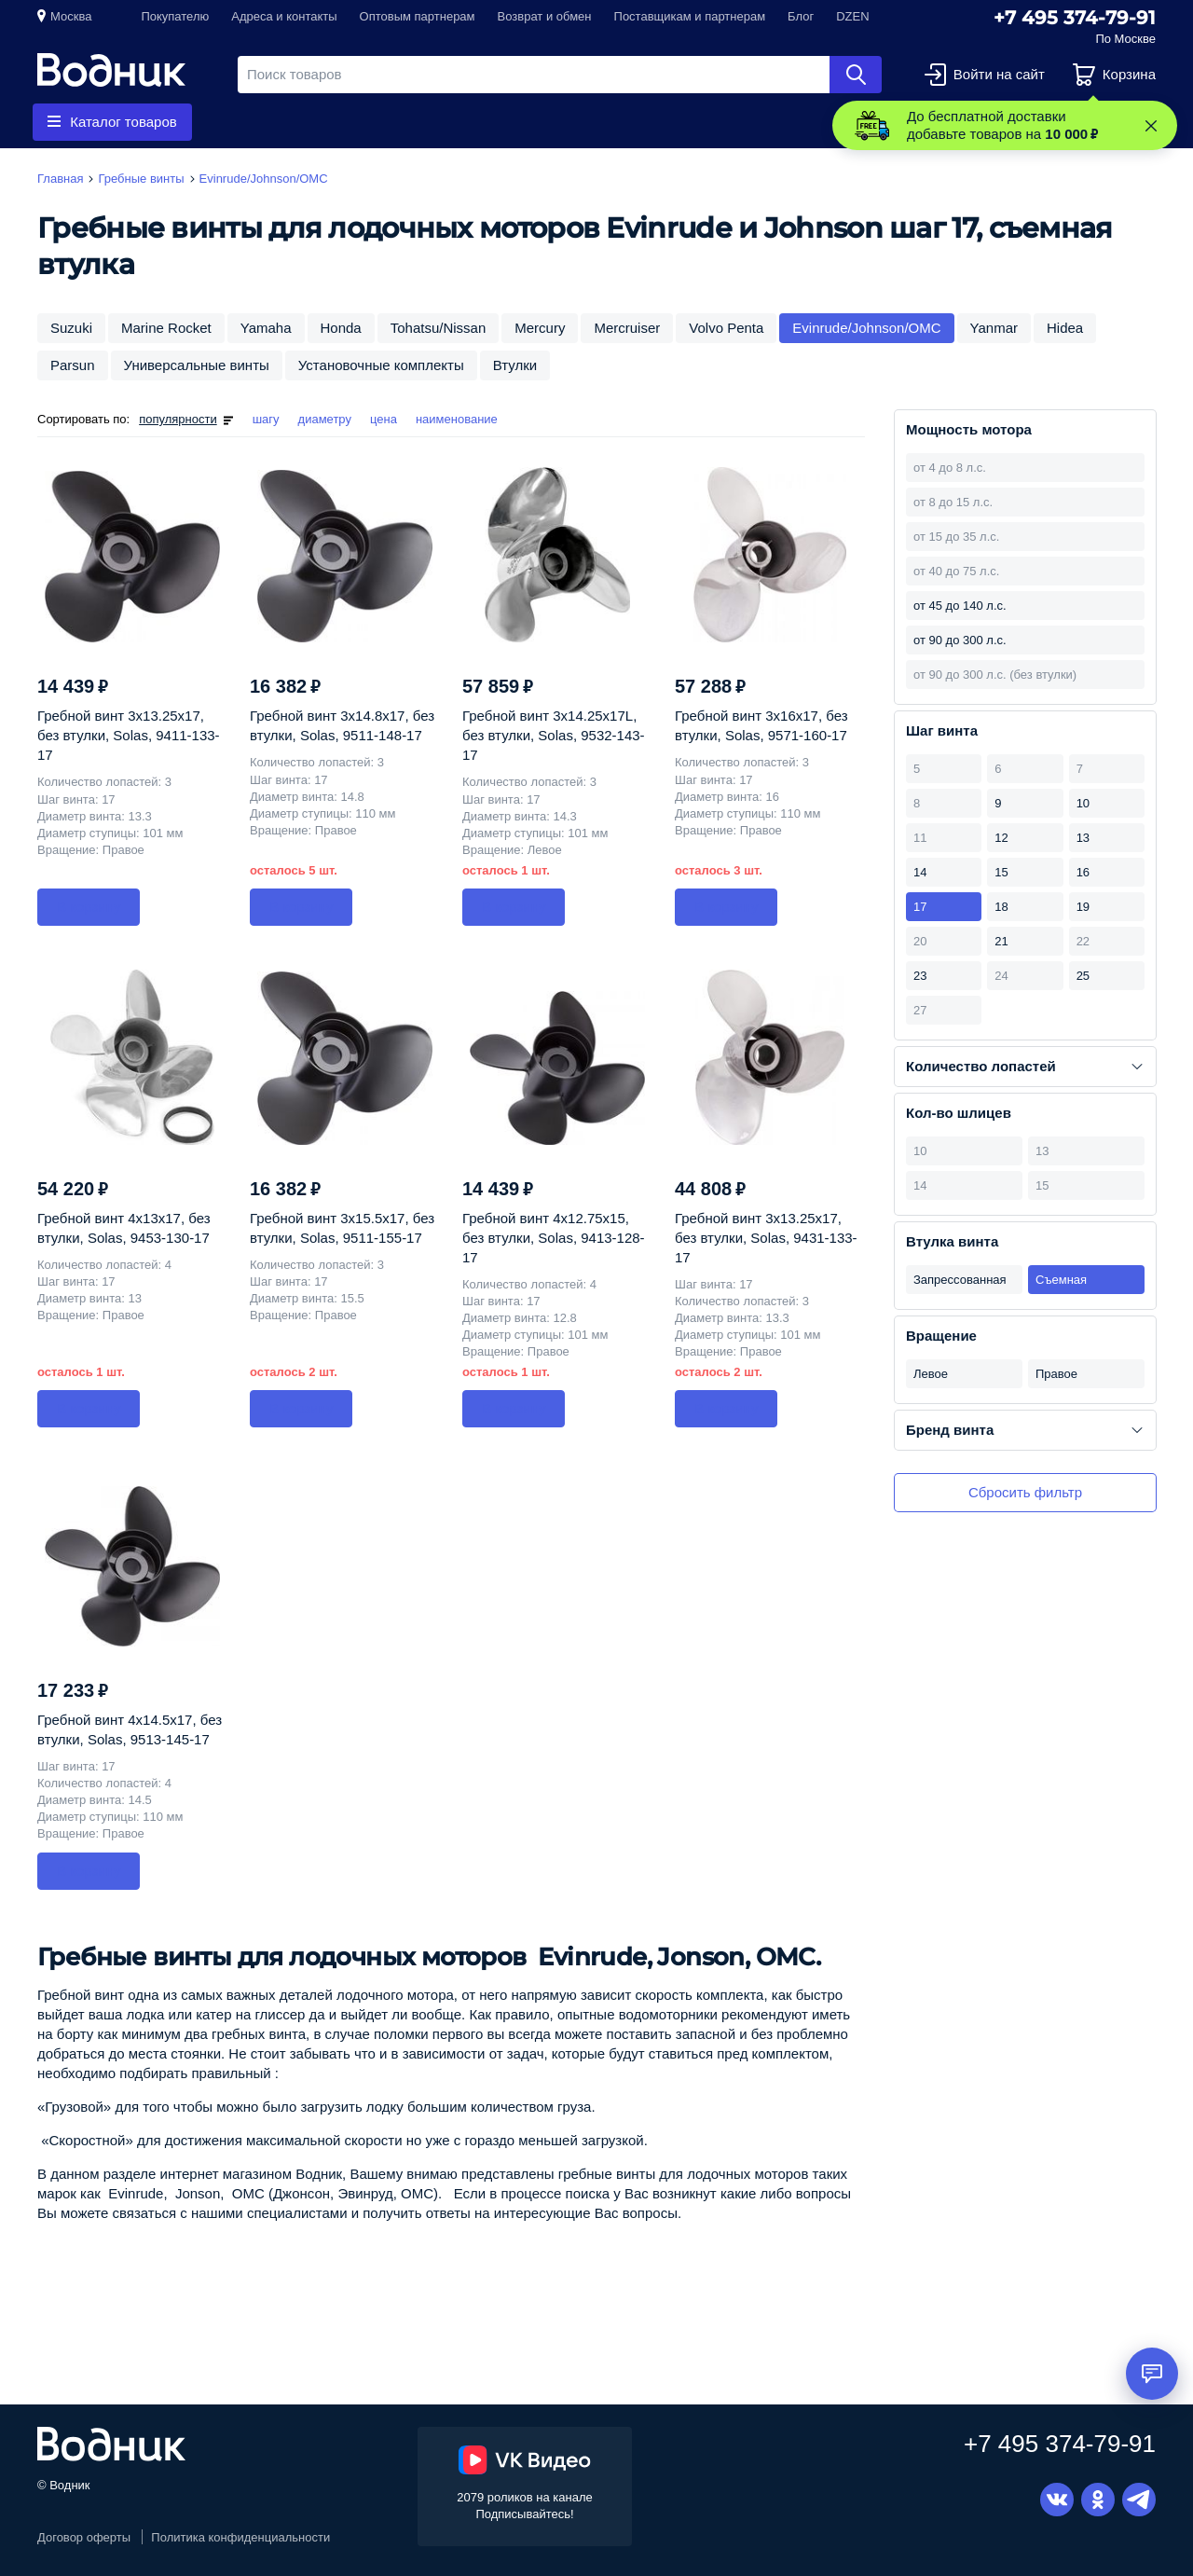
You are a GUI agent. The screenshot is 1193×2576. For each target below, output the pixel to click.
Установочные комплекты (381, 365)
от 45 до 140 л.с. (960, 606)
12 (1001, 838)
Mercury (539, 328)
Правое (1056, 1374)
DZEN (852, 16)
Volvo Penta (726, 328)
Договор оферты (83, 2537)
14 (919, 872)
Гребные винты (308, 122)
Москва (70, 16)
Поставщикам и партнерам (690, 16)
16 (1083, 872)
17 (919, 907)
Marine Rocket (166, 328)
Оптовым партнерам (417, 16)
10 (1083, 803)
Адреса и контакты (283, 16)
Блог (801, 16)
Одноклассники (1098, 2499)
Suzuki (71, 328)
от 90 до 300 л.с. (960, 640)
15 (1001, 872)
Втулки (515, 365)
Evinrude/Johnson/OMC (866, 328)
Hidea (1065, 328)
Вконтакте (1057, 2499)
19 (1083, 907)
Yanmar (994, 328)
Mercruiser (627, 328)
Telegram (1139, 2499)
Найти (856, 74)
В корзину (88, 907)
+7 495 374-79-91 (1075, 18)
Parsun (72, 365)
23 (919, 976)
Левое (930, 1374)
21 (1001, 941)
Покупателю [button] (175, 16)
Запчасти (442, 122)
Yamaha (266, 328)
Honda (341, 328)
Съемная (1061, 1280)
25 (1083, 976)
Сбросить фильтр (1025, 1492)
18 (1001, 907)
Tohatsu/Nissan (439, 328)
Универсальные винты (196, 365)
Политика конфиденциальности (240, 2537)
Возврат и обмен (545, 16)
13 (1083, 838)
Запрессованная (960, 1280)
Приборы (555, 122)
